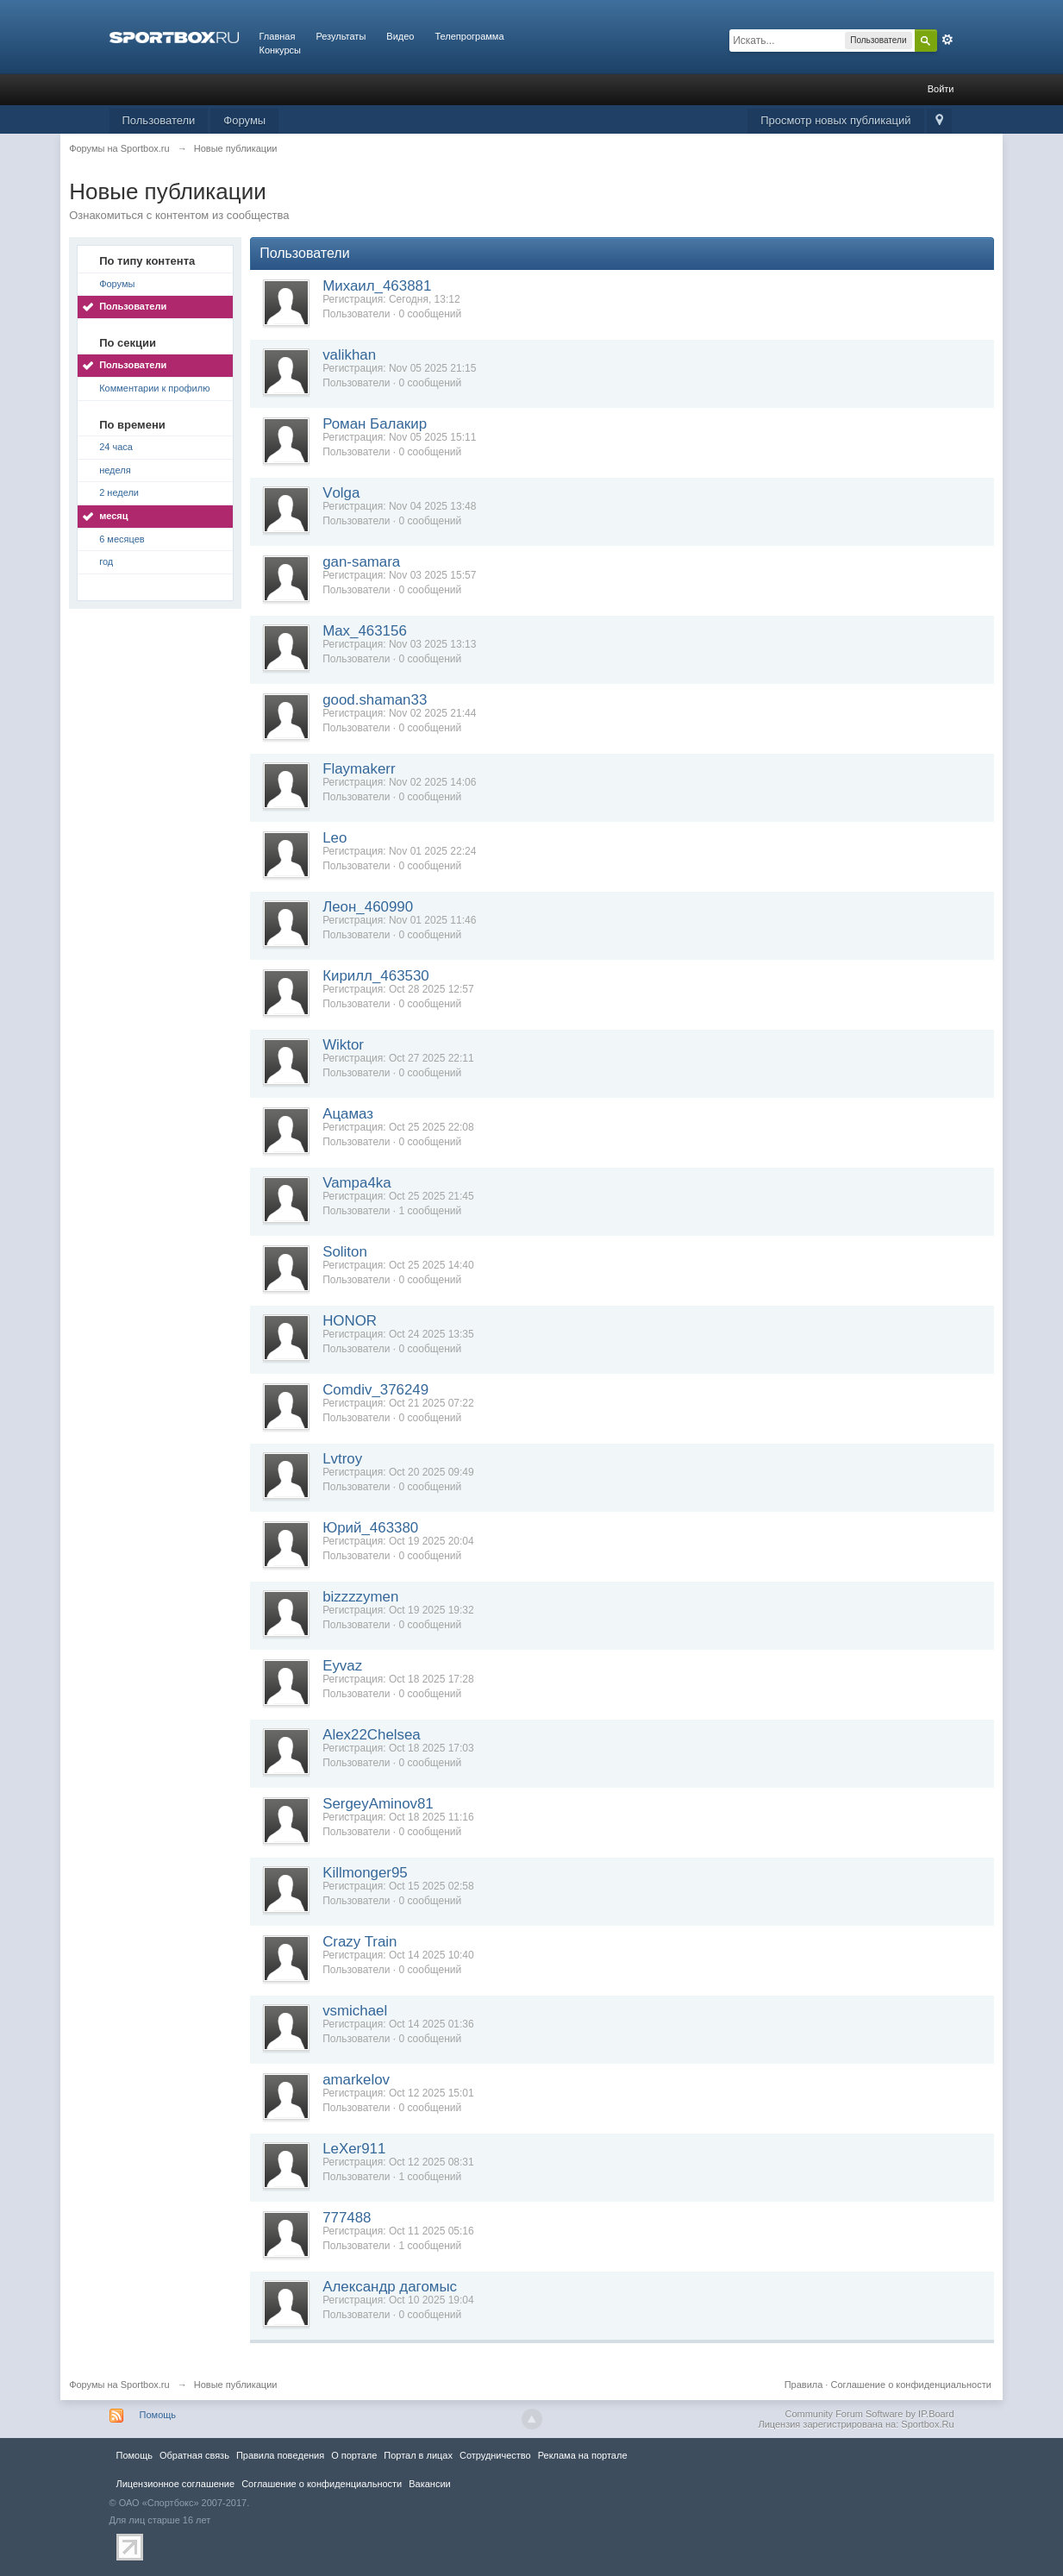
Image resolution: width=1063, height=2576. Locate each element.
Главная (277, 36)
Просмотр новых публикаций (835, 120)
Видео (400, 36)
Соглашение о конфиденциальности (910, 2384)
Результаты (341, 36)
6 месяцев (121, 539)
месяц (113, 516)
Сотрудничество (495, 2455)
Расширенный (947, 40)
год (106, 561)
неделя (115, 470)
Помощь (158, 2415)
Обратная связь (194, 2455)
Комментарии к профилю (154, 388)
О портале (354, 2455)
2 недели (119, 492)
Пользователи (159, 120)
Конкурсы (280, 50)
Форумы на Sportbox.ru (119, 2384)
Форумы (244, 120)
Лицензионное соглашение (175, 2484)
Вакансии (429, 2484)
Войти (941, 89)
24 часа (116, 447)
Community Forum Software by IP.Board (869, 2414)
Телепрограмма (469, 36)
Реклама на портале (583, 2455)
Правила (804, 2384)
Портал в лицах (418, 2455)
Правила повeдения (280, 2455)
